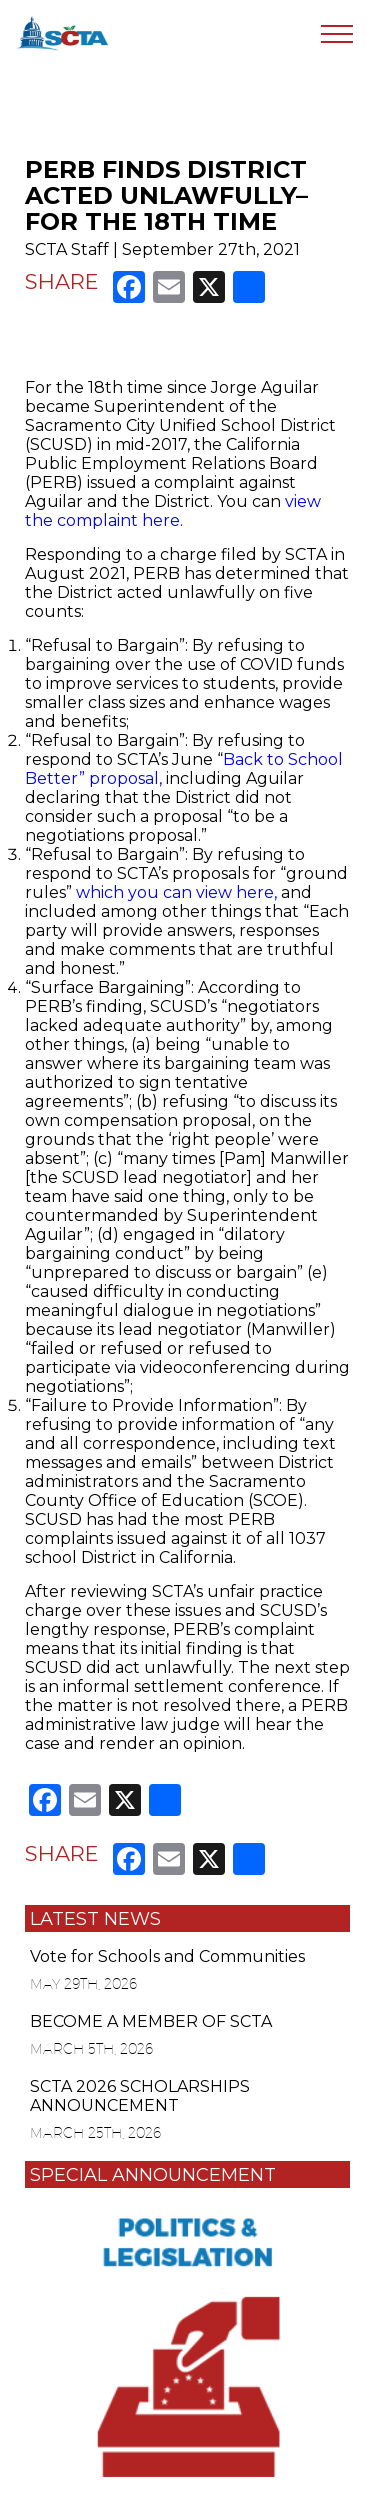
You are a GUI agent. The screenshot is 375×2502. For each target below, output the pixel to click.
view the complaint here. (173, 511)
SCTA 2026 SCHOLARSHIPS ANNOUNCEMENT (140, 2096)
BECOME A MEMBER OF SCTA (151, 2021)
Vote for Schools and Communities (167, 1956)
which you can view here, (176, 892)
